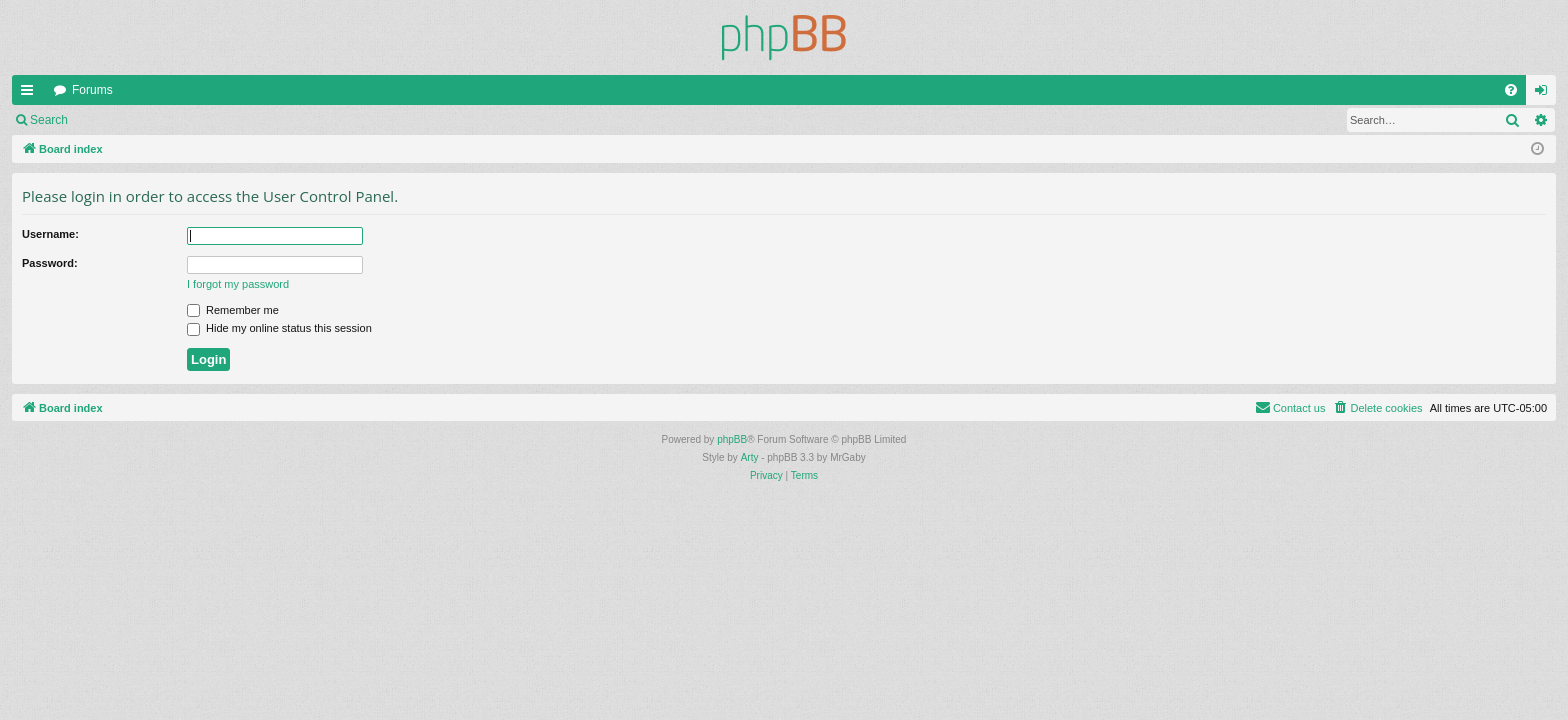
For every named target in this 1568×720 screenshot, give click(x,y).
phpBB (732, 439)
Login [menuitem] (1545, 94)
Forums (92, 90)
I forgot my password (238, 284)
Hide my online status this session (279, 328)
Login (111, 120)
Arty (750, 457)
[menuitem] (1511, 90)
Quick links (31, 94)
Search (49, 120)
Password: (50, 263)
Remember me (233, 310)
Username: (50, 234)
